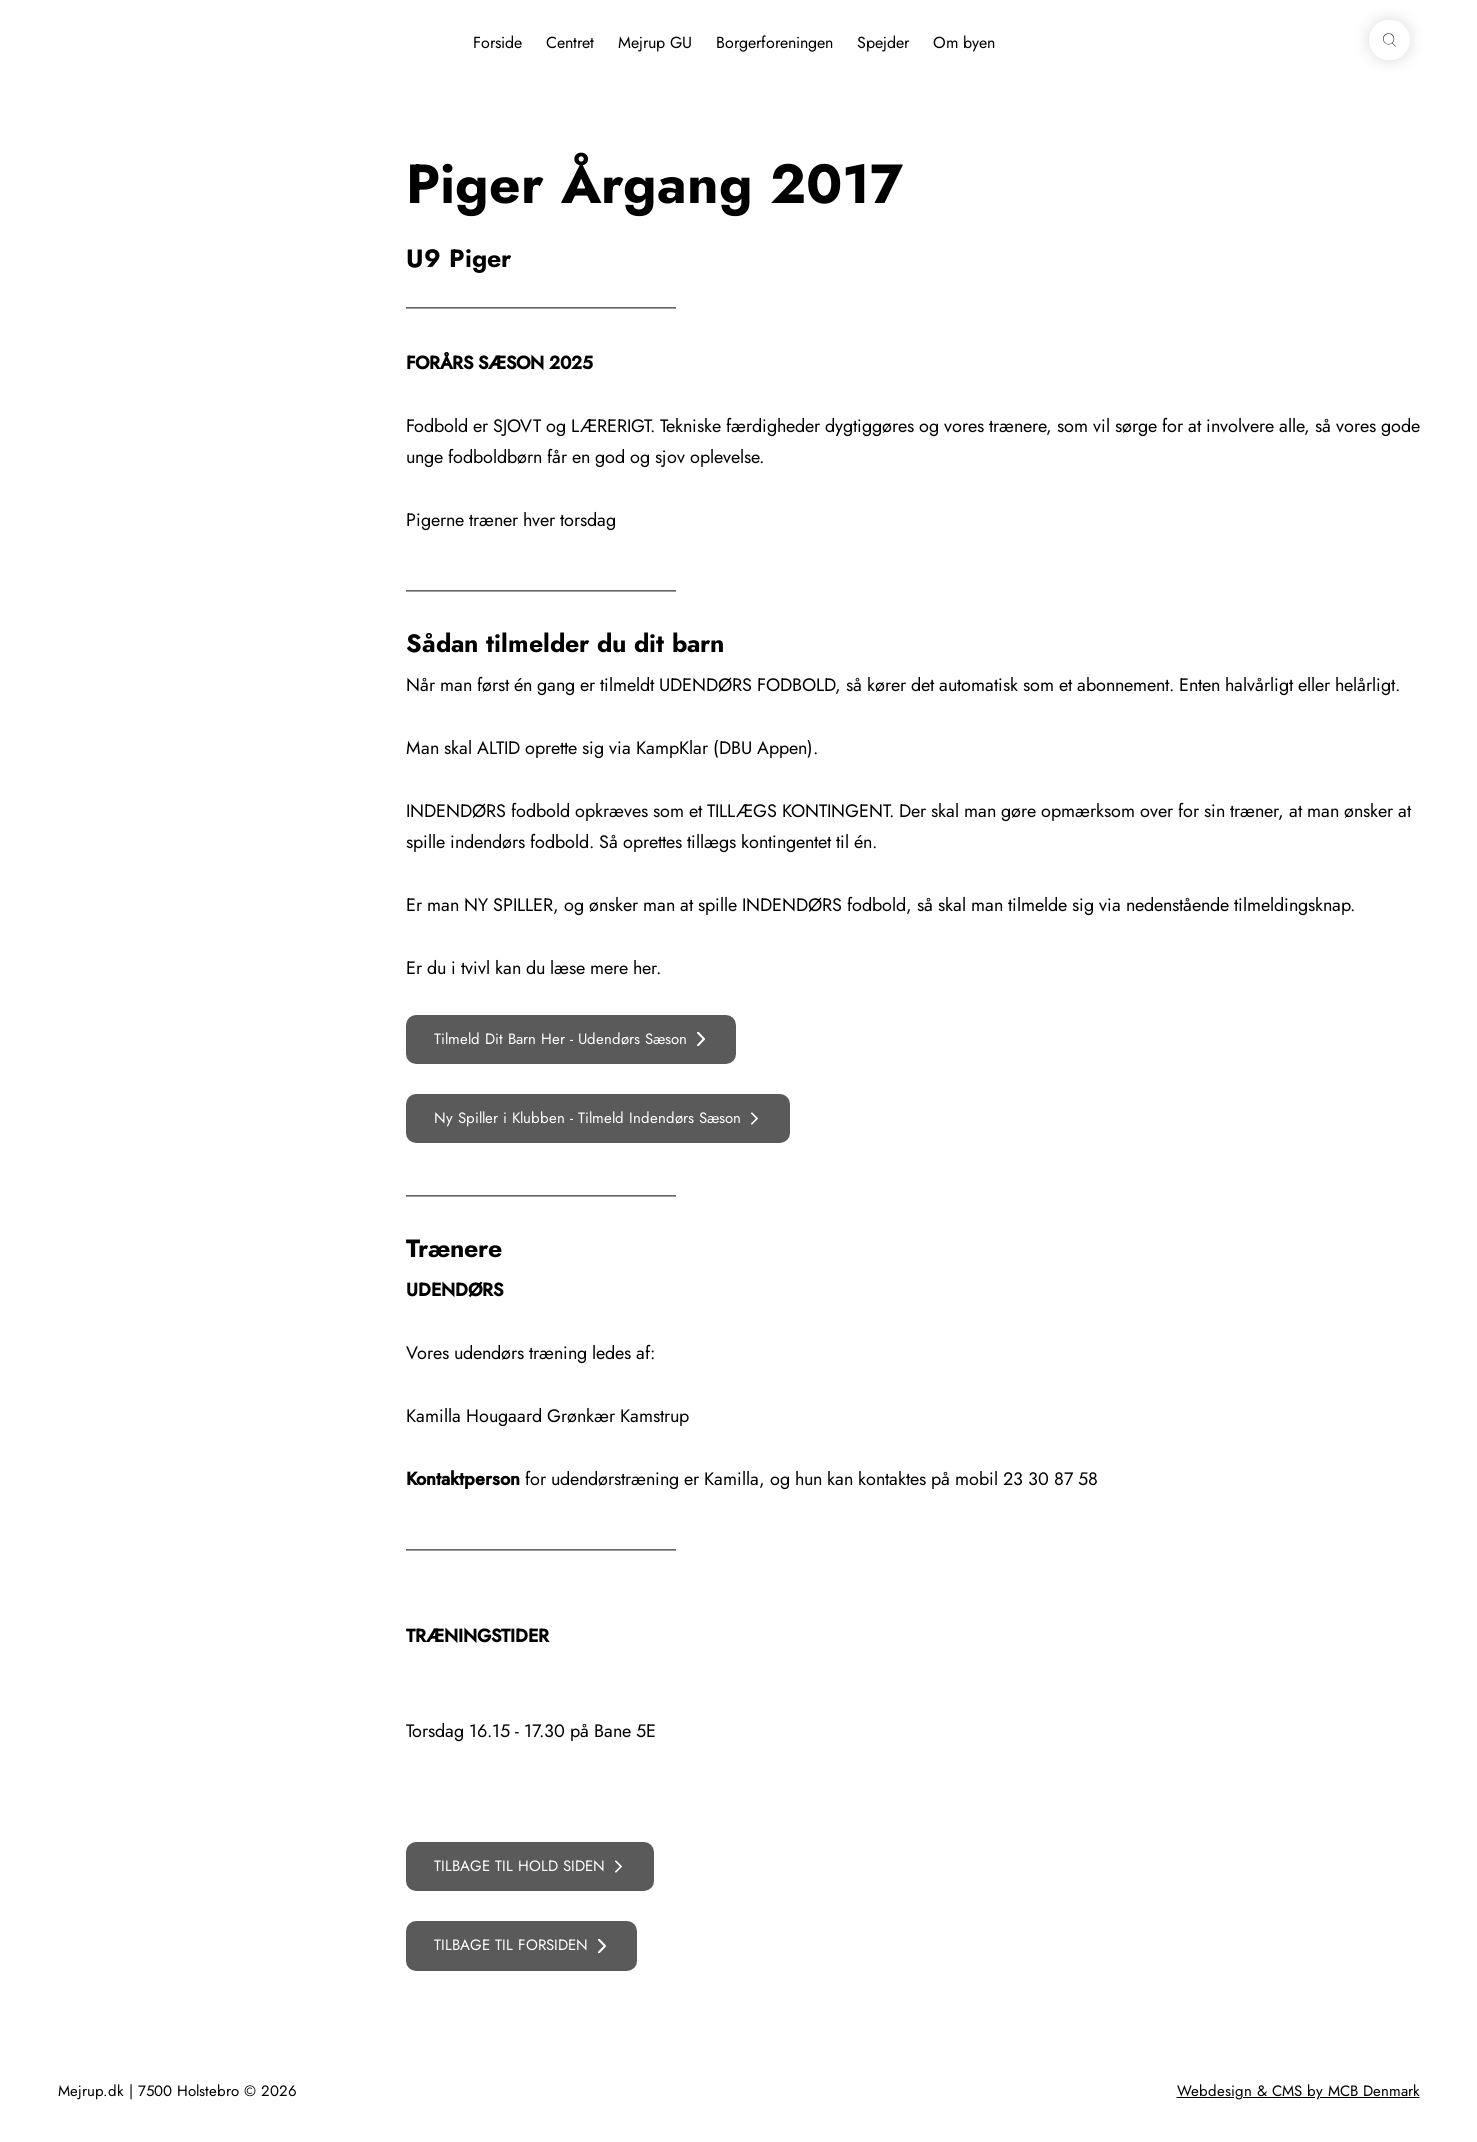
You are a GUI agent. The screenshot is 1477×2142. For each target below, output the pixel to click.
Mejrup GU (655, 42)
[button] (1389, 40)
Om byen (964, 42)
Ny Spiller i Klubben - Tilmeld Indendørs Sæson (587, 1118)
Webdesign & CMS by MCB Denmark (1298, 2091)
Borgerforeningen (774, 42)
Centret (570, 42)
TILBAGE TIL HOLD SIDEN (519, 1866)
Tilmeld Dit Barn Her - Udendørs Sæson (560, 1039)
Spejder (883, 42)
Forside (497, 42)
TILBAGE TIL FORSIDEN (511, 1945)
